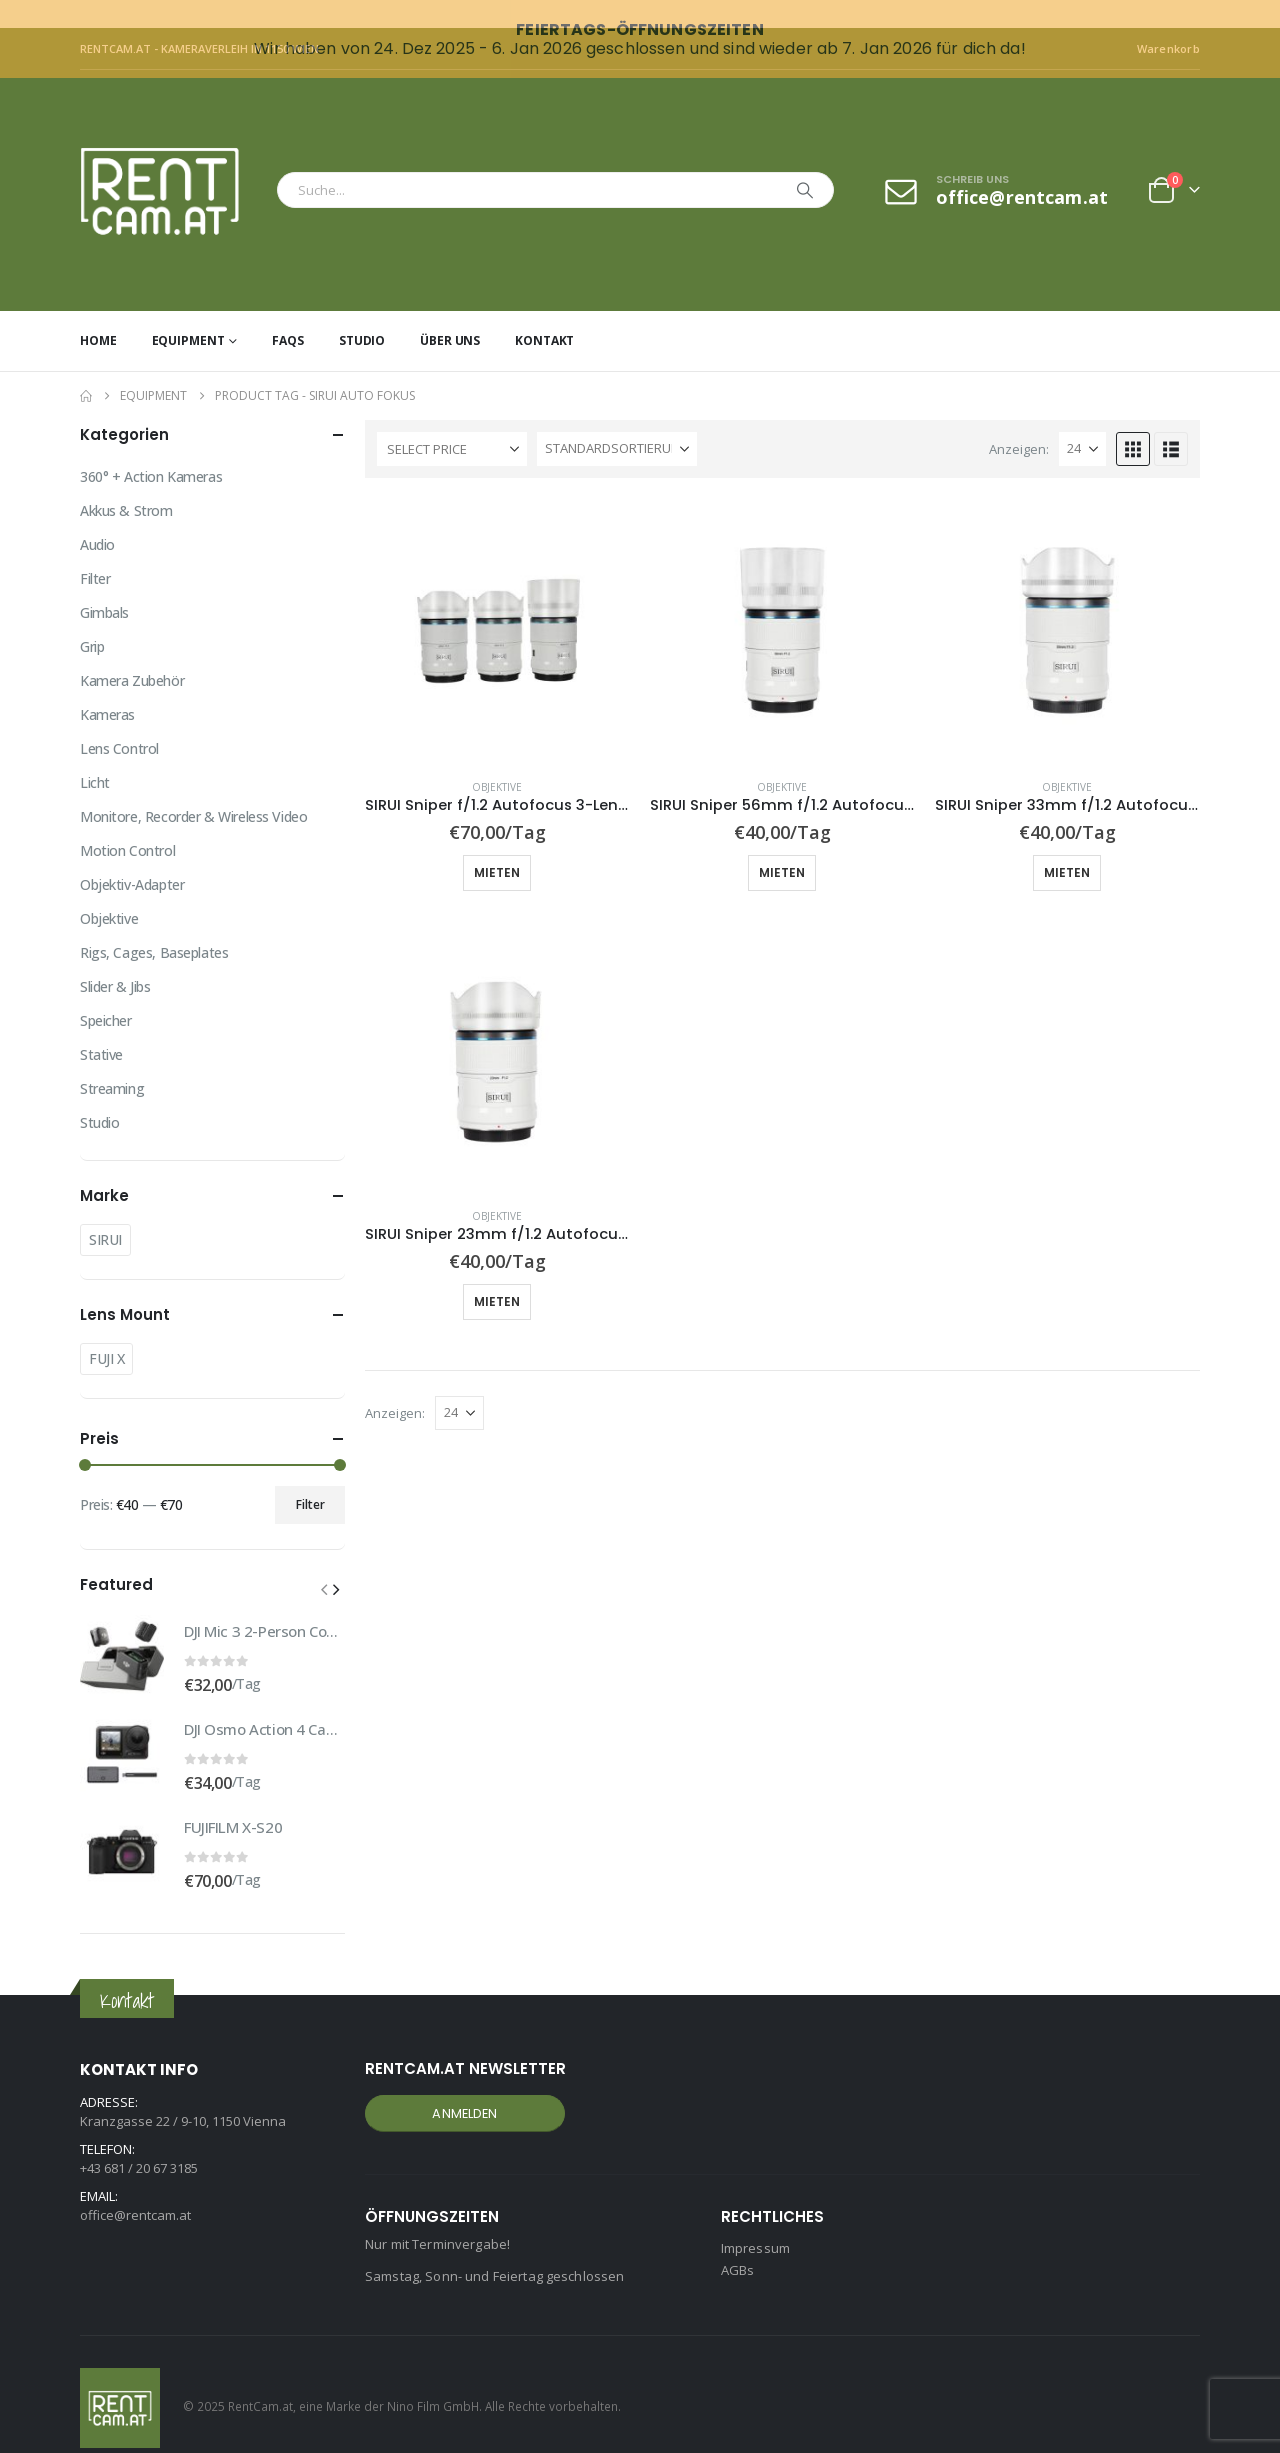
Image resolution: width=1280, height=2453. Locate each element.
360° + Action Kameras (151, 448)
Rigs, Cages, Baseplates (154, 924)
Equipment (188, 312)
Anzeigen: (1019, 421)
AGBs (738, 2243)
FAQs (288, 312)
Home (98, 312)
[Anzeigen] (1082, 421)
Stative (101, 1026)
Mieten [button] (497, 844)
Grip (92, 618)
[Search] (805, 162)
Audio (97, 516)
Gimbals (104, 584)
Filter (95, 550)
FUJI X (106, 1330)
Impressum (755, 2221)
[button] (1133, 421)
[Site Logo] (173, 162)
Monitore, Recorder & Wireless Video (193, 788)
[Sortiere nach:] (617, 421)
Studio (362, 312)
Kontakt (544, 312)
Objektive (497, 759)
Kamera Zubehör (132, 652)
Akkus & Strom (126, 482)
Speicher (106, 992)
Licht (95, 754)
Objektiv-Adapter (132, 856)
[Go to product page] (497, 602)
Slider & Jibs (115, 958)
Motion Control (127, 822)
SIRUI (105, 1211)
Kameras (107, 686)
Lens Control (119, 720)
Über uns (450, 312)
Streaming (112, 1060)
